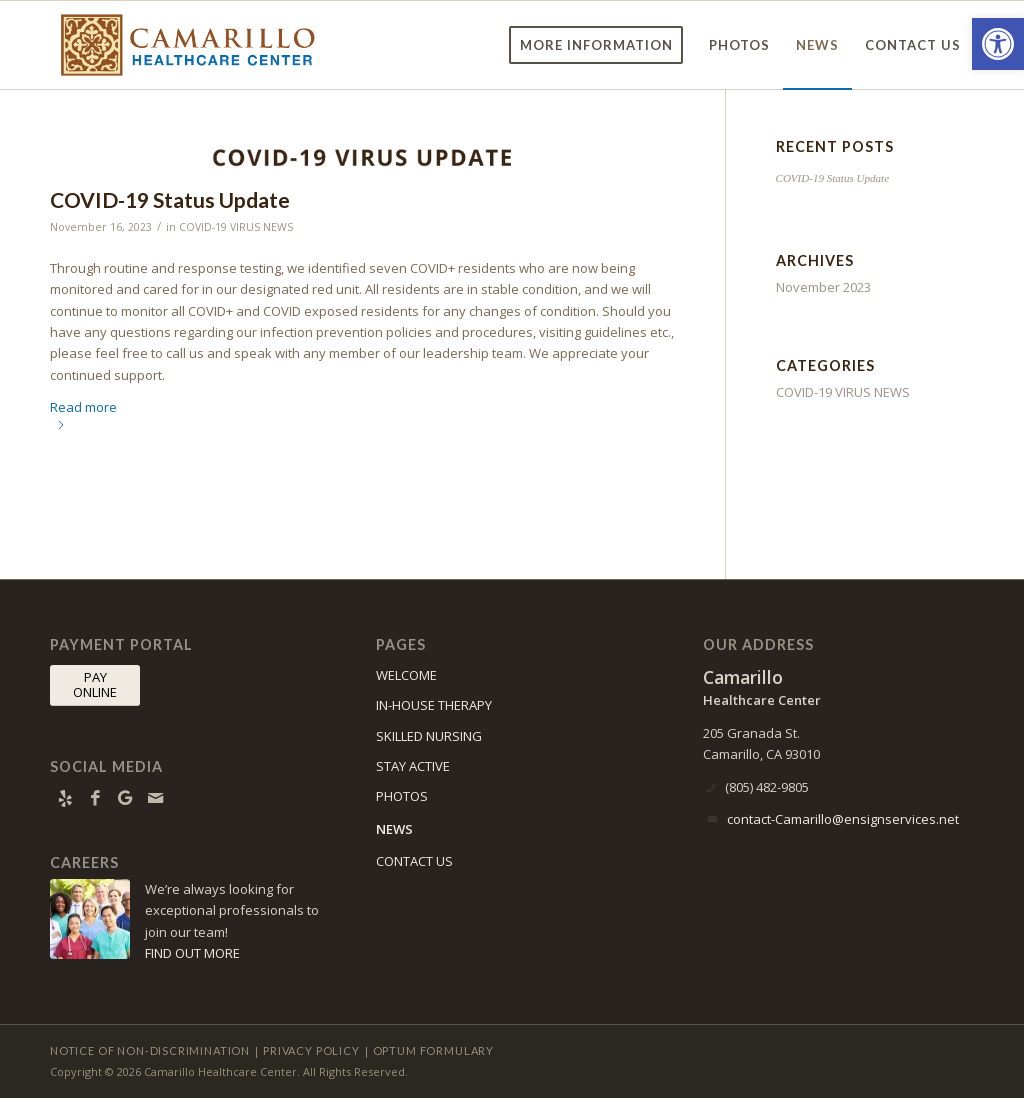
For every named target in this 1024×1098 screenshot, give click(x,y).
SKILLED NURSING (429, 736)
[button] (998, 44)
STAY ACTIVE (413, 766)
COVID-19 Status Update (170, 199)
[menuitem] (596, 45)
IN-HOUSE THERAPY (434, 705)
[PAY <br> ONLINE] (95, 685)
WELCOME (406, 675)
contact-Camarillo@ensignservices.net (843, 819)
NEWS (394, 829)
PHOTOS (402, 796)
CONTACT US (414, 861)
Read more (83, 413)
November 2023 (823, 287)
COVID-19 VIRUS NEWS (236, 227)
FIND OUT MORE (192, 953)
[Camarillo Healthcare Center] (188, 45)
